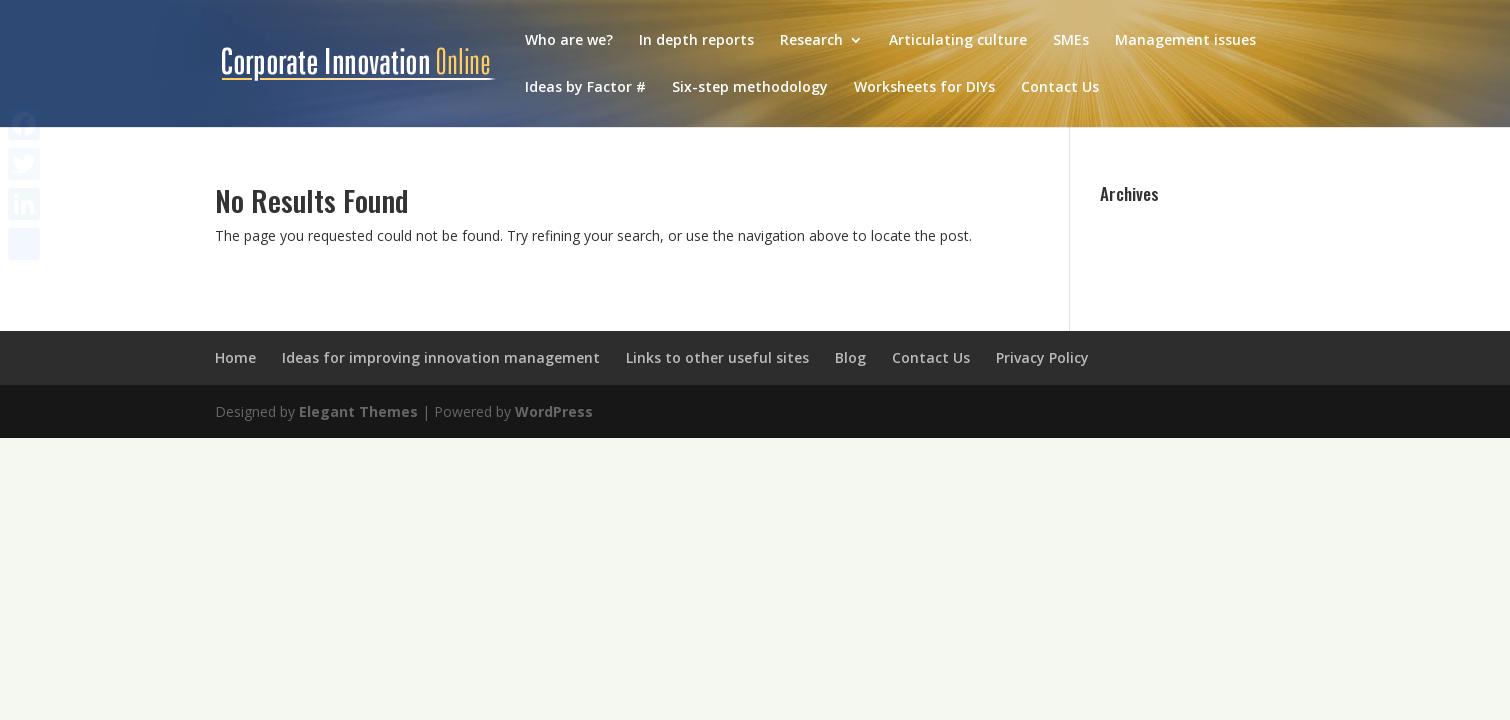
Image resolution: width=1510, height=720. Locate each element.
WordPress (554, 411)
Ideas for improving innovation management (441, 357)
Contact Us (1060, 88)
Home (235, 357)
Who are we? (569, 41)
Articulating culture (958, 41)
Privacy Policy (1042, 357)
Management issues (1185, 41)
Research (811, 41)
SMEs (1071, 41)
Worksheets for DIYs (924, 88)
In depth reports (696, 41)
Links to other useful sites (717, 357)
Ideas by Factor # (585, 88)
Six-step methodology (750, 88)
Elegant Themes (358, 411)
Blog (850, 357)
